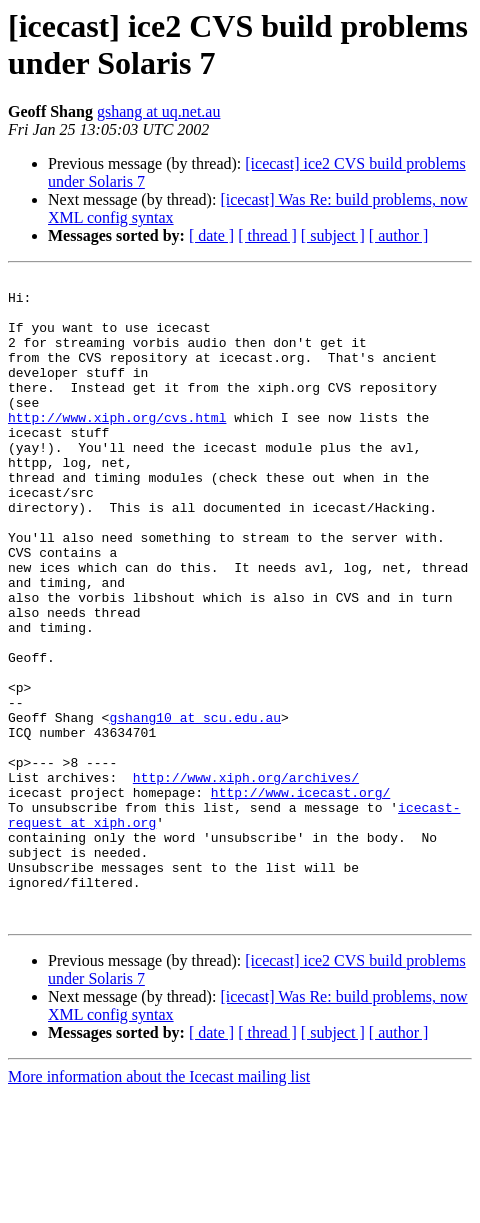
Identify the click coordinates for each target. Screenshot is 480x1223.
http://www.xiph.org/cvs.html (117, 447)
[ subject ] (333, 235)
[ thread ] (267, 235)
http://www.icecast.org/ (300, 897)
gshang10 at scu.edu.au (195, 807)
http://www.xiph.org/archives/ (246, 879)
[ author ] (399, 235)
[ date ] (211, 235)
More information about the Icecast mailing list (159, 1205)
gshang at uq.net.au (159, 111)
